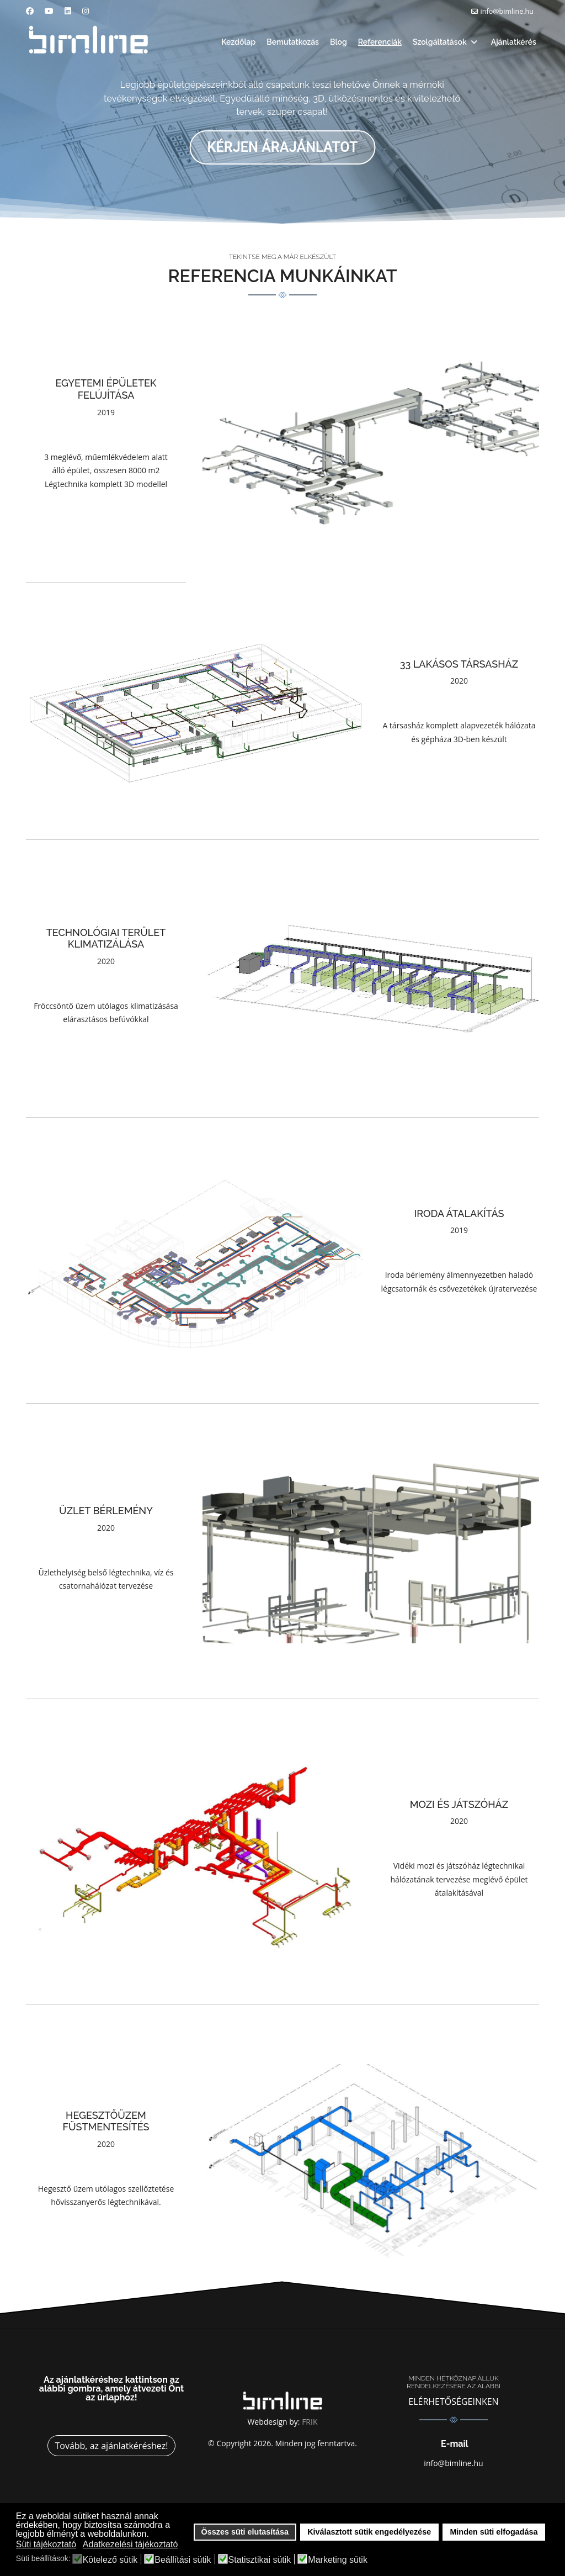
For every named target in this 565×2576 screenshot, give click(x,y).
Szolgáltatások (440, 42)
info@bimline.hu (507, 11)
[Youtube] (49, 11)
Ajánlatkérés (513, 42)
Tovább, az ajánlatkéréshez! (111, 2446)
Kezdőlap (238, 42)
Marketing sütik (337, 2560)
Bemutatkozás (292, 42)
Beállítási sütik (182, 2560)
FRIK (309, 2421)
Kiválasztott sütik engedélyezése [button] (369, 2531)
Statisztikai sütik (259, 2560)
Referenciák (380, 42)
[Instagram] (85, 11)
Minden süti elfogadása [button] (493, 2531)
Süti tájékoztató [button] (46, 2544)
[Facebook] (30, 11)
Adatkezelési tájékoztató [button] (130, 2544)
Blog (338, 42)
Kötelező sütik (110, 2560)
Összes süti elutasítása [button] (245, 2531)
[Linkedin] (68, 11)
